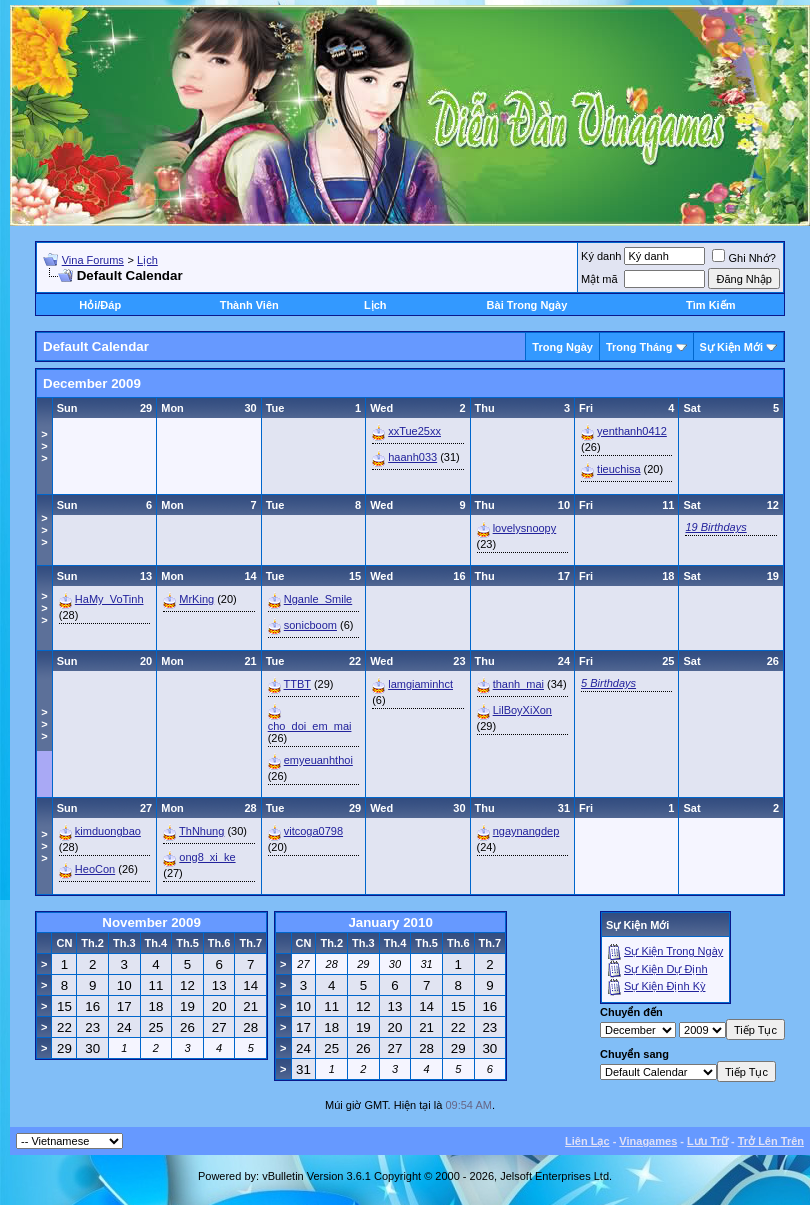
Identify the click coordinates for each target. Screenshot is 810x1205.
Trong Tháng (639, 347)
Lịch (147, 260)
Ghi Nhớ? (743, 258)
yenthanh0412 (632, 431)
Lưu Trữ (707, 1141)
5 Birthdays (608, 683)
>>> (44, 446)
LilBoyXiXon (522, 710)
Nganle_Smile (318, 599)
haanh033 (412, 457)
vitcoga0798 (313, 831)
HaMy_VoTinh (109, 599)
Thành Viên (249, 305)
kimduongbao (108, 831)
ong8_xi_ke (207, 857)
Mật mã (599, 279)
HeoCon (95, 869)
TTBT (297, 684)
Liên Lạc (587, 1141)
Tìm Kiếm (710, 305)
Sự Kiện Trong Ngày (673, 951)
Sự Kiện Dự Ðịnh (666, 969)
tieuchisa (618, 469)
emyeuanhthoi (318, 760)
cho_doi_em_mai (310, 726)
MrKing (196, 599)
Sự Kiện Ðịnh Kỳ (664, 986)
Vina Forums (93, 260)
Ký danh (601, 256)
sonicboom (310, 625)
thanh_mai (518, 684)
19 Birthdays (715, 527)
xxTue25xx (414, 431)
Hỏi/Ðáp (100, 305)
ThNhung (201, 831)
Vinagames (648, 1141)
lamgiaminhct (420, 684)
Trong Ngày (562, 347)
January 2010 (390, 922)
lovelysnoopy (525, 528)
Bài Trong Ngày (527, 305)
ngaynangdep (526, 831)
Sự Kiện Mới (731, 347)
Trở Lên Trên (771, 1141)
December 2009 (92, 383)
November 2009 (151, 922)
